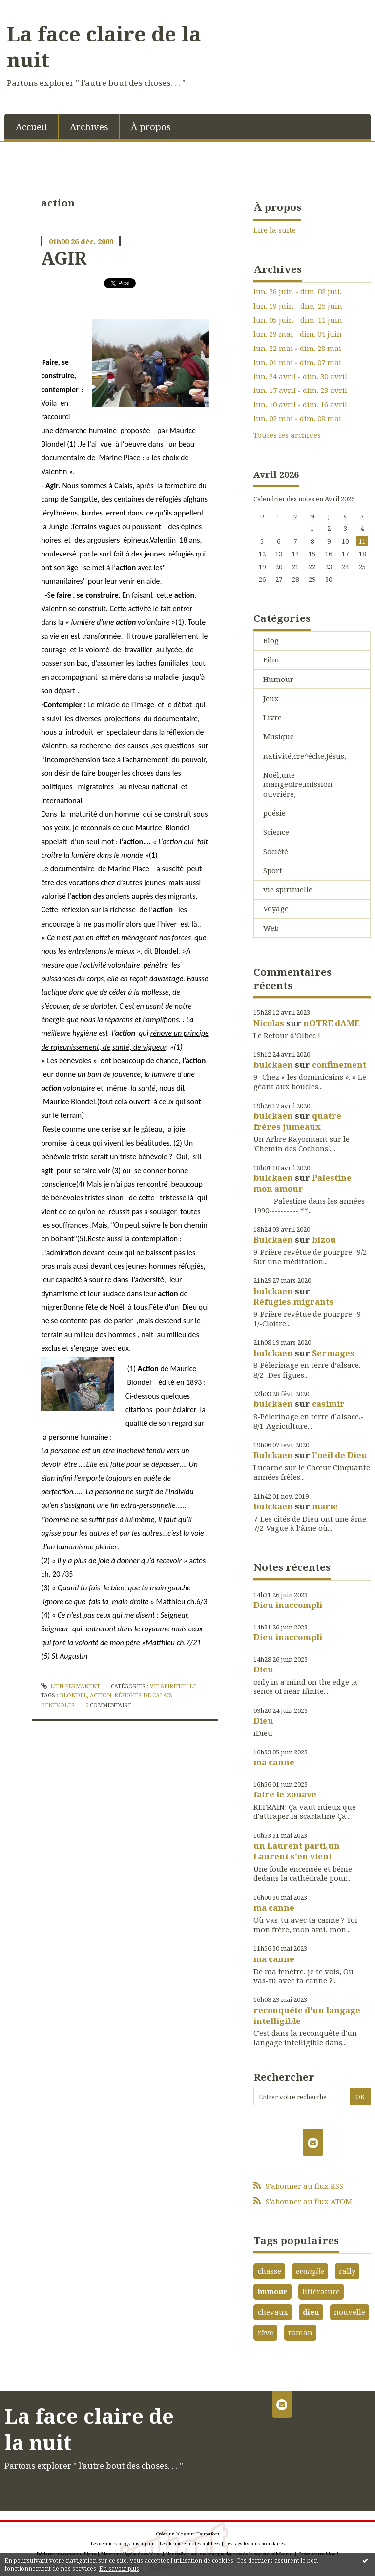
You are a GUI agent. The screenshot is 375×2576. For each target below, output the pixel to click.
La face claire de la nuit (104, 47)
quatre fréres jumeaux (297, 1121)
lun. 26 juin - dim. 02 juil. (297, 291)
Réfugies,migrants (293, 1301)
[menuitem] (31, 126)
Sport (272, 870)
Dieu (263, 1669)
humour (273, 2291)
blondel (73, 1695)
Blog (271, 640)
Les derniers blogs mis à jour (122, 2543)
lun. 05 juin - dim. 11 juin (297, 320)
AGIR (63, 257)
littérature (321, 2291)
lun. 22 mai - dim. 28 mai (297, 348)
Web (271, 928)
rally (347, 2271)
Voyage (276, 908)
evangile (310, 2271)
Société (275, 851)
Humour (278, 679)
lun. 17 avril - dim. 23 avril (300, 390)
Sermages (333, 1353)
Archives (89, 127)
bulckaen (273, 1064)
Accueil (31, 127)
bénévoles (58, 1705)
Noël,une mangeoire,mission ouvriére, (298, 784)
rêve (265, 2332)
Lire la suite (274, 230)
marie (325, 1506)
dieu (311, 2312)
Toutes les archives (287, 435)
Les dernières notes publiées (190, 2543)
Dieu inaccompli (287, 1604)
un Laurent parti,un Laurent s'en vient (296, 1851)
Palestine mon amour (302, 1183)
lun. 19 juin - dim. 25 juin (297, 305)
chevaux (273, 2312)
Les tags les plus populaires (255, 2543)
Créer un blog (171, 2534)
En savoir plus (119, 2568)
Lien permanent (70, 1686)
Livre (272, 717)
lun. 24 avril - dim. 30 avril (300, 376)
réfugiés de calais (143, 1695)
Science (276, 832)
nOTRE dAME (331, 1023)
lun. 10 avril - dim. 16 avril (300, 404)
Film (271, 659)
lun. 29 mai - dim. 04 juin (297, 334)
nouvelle (349, 2312)
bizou (324, 1239)
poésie (274, 813)
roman (300, 2332)
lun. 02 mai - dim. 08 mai (297, 418)
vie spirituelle (173, 1686)
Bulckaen (273, 1239)
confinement (339, 1064)
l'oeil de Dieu (339, 1455)
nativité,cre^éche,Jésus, (304, 756)
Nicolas (268, 1023)
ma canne (273, 1762)
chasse (269, 2271)
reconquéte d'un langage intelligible (306, 2015)
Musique (278, 736)
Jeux (271, 698)
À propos (151, 127)
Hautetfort (208, 2534)
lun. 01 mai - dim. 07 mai (297, 362)
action (100, 1695)
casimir (328, 1403)
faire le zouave (284, 1794)
